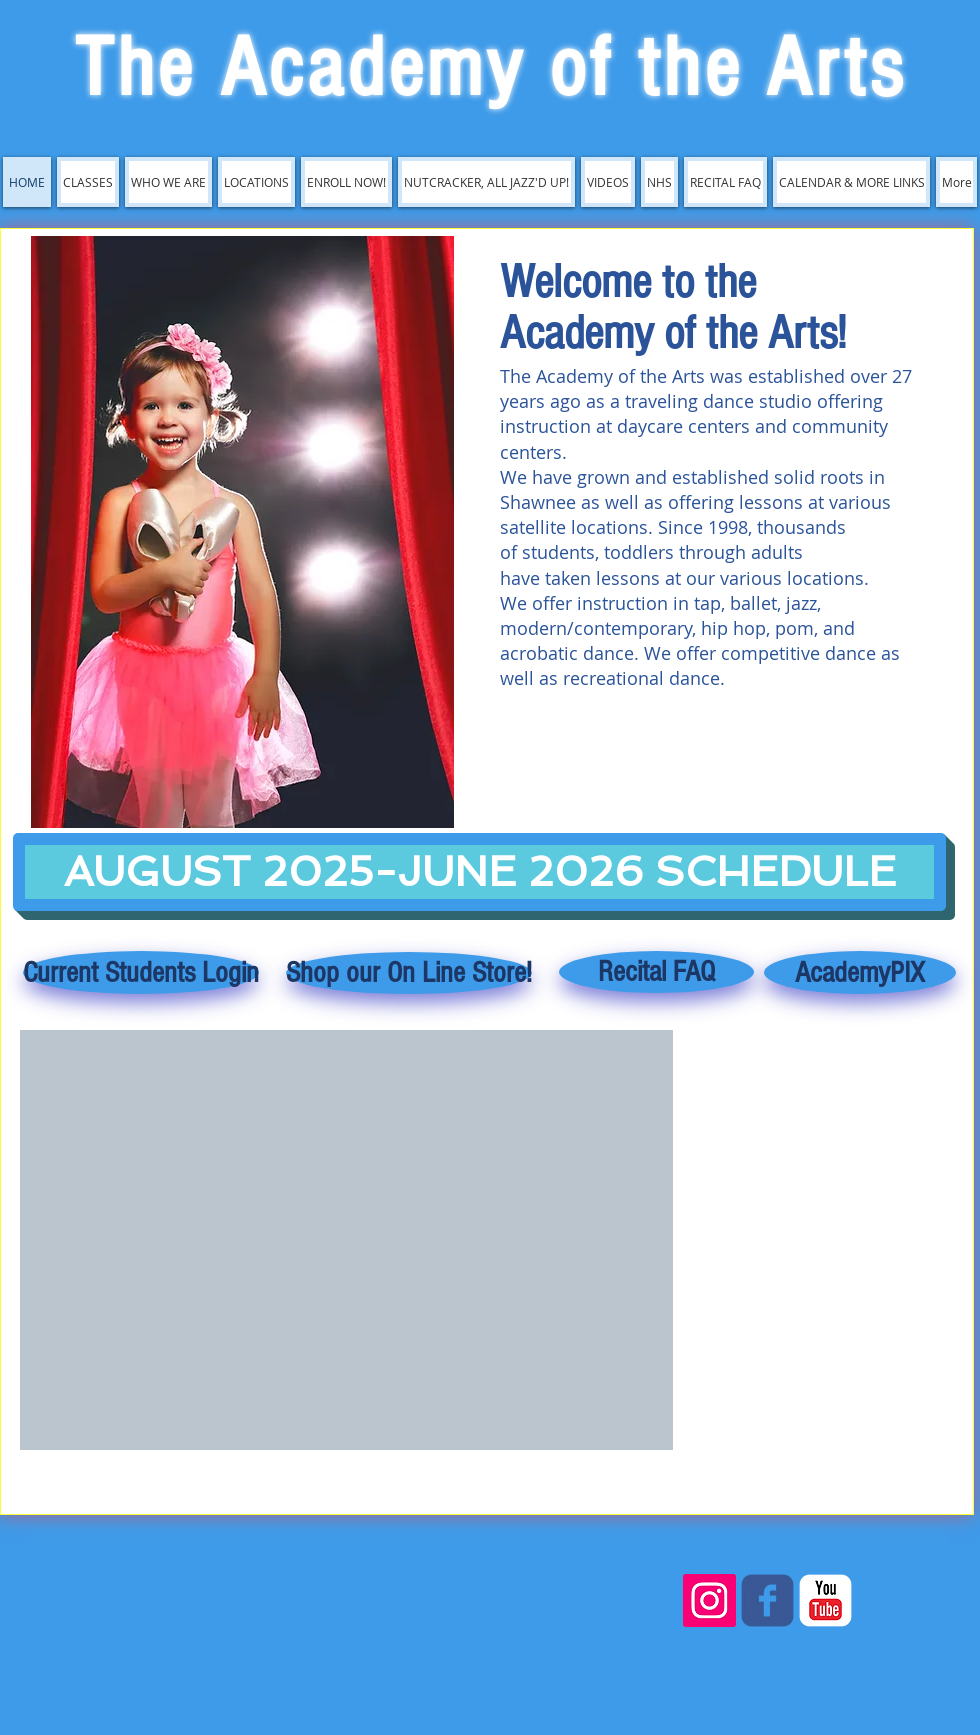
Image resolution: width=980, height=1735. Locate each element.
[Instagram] (709, 1600)
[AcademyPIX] (860, 972)
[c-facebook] (767, 1600)
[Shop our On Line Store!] (409, 973)
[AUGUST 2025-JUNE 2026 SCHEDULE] (479, 872)
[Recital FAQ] (656, 972)
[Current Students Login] (141, 972)
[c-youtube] (825, 1600)
